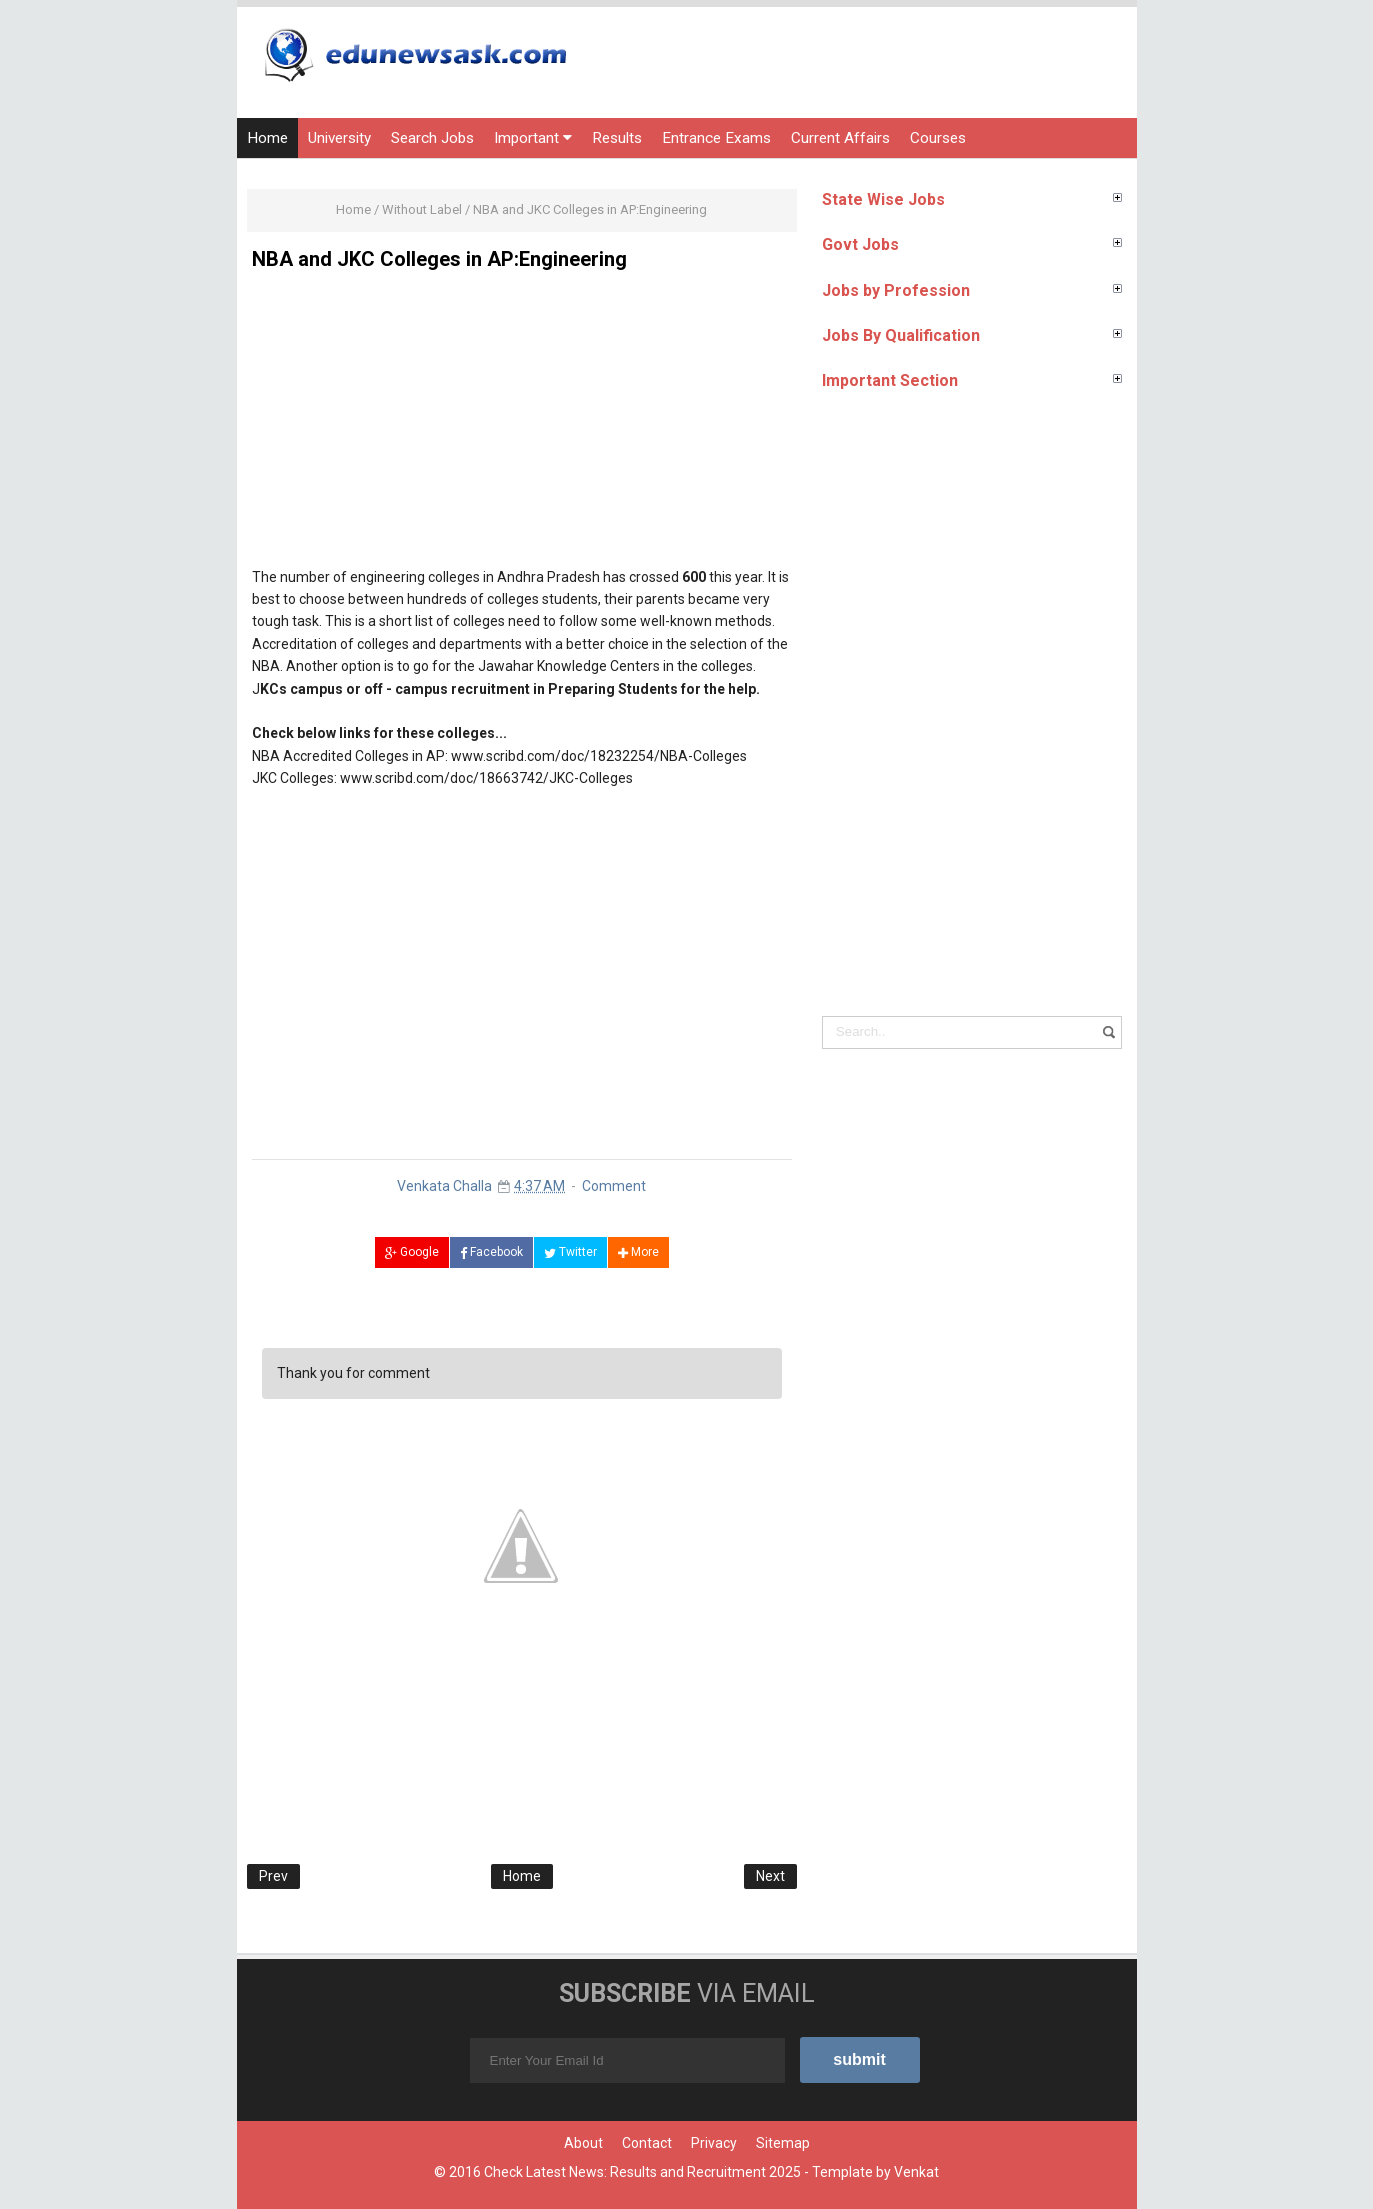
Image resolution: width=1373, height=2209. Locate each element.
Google (412, 1252)
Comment (614, 1186)
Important (533, 138)
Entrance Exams (716, 138)
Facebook (491, 1252)
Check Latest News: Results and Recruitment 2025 (642, 2172)
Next (770, 1876)
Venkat (916, 2172)
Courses (938, 138)
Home (267, 138)
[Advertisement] (522, 426)
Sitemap (783, 2143)
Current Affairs (840, 138)
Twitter (570, 1252)
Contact (647, 2143)
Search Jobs (432, 138)
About (583, 2143)
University (339, 138)
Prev (273, 1876)
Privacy (714, 2143)
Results (617, 138)
